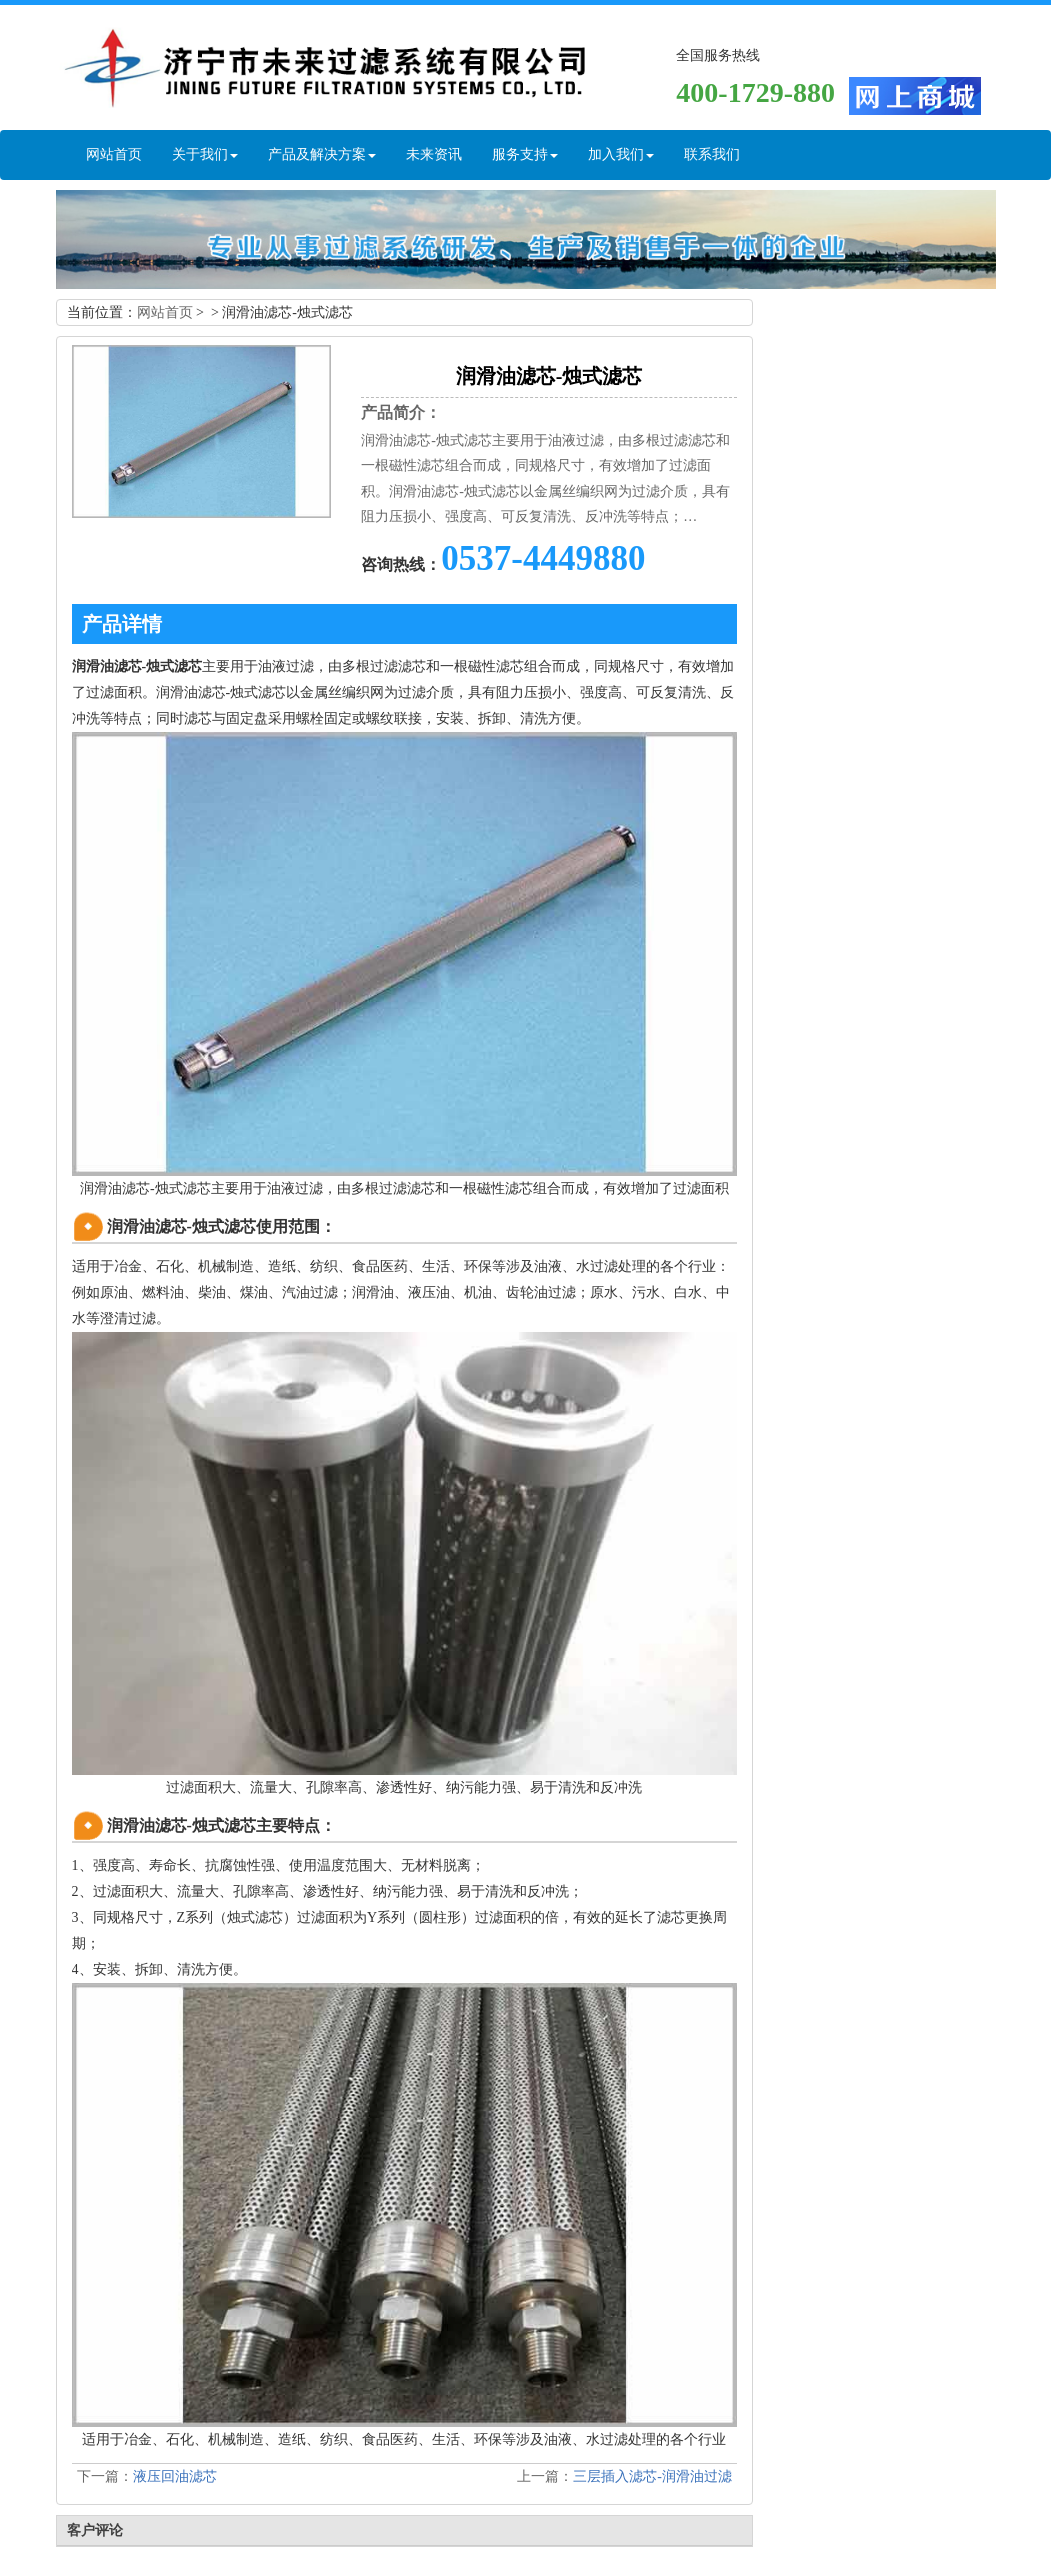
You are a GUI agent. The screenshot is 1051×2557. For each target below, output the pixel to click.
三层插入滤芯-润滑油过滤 (652, 2476)
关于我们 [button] (205, 154)
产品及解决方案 (322, 154)
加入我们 (621, 154)
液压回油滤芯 (175, 2476)
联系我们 (712, 154)
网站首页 (114, 154)
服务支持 (525, 154)
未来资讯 (434, 154)
